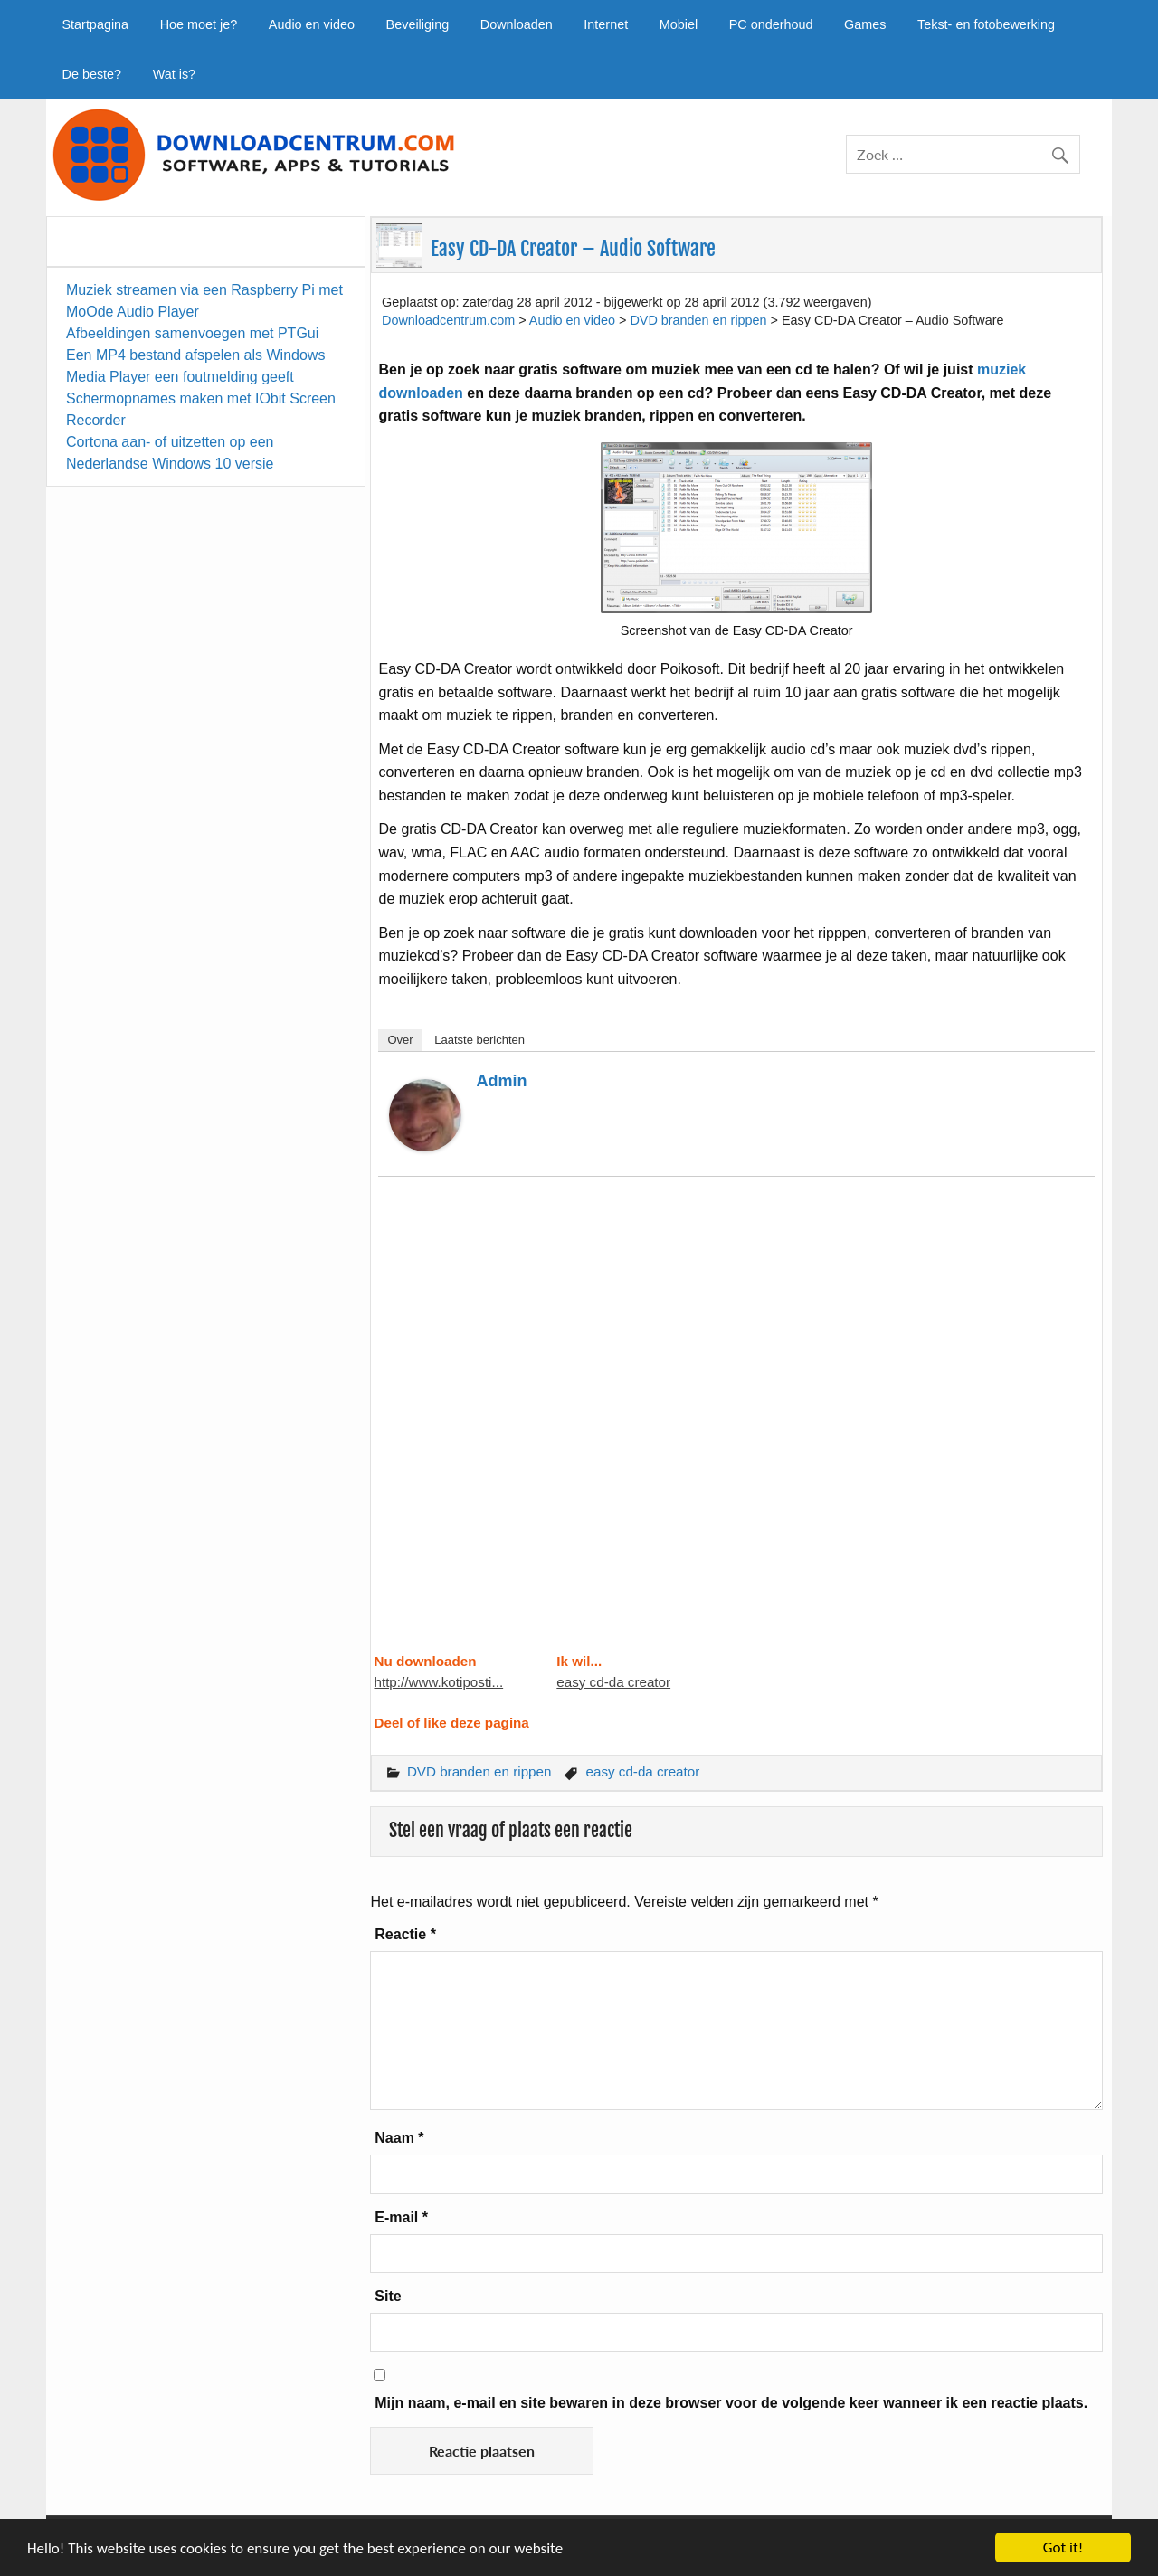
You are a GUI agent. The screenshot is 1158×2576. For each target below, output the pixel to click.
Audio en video (312, 24)
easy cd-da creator (613, 1682)
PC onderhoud (771, 24)
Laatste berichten (479, 1039)
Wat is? (174, 74)
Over (400, 1039)
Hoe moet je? (199, 24)
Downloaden (516, 24)
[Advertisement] (736, 1425)
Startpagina (95, 24)
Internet (606, 24)
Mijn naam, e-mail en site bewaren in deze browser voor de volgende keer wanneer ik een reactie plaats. (731, 2402)
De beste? (91, 74)
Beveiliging (418, 24)
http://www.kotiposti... (438, 1682)
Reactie (405, 1934)
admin (501, 1081)
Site (388, 2296)
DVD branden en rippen (479, 1771)
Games (865, 24)
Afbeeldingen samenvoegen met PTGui (192, 333)
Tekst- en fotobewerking (986, 24)
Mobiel (679, 24)
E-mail (401, 2217)
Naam (399, 2137)
